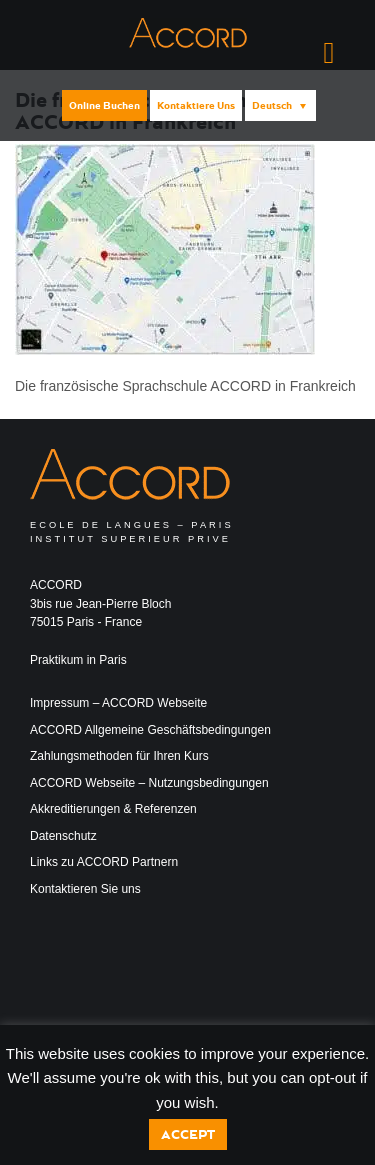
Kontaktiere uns (196, 105)
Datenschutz (63, 836)
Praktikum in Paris (78, 660)
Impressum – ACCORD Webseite (118, 703)
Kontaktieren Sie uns (85, 889)
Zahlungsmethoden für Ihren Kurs (119, 756)
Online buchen (104, 105)
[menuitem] (280, 105)
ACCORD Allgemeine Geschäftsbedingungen (150, 730)
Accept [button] (188, 1134)
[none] (279, 105)
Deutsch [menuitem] (272, 105)
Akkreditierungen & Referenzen (113, 809)
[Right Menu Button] (329, 53)
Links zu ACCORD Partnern (104, 862)
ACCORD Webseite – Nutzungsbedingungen (149, 783)
